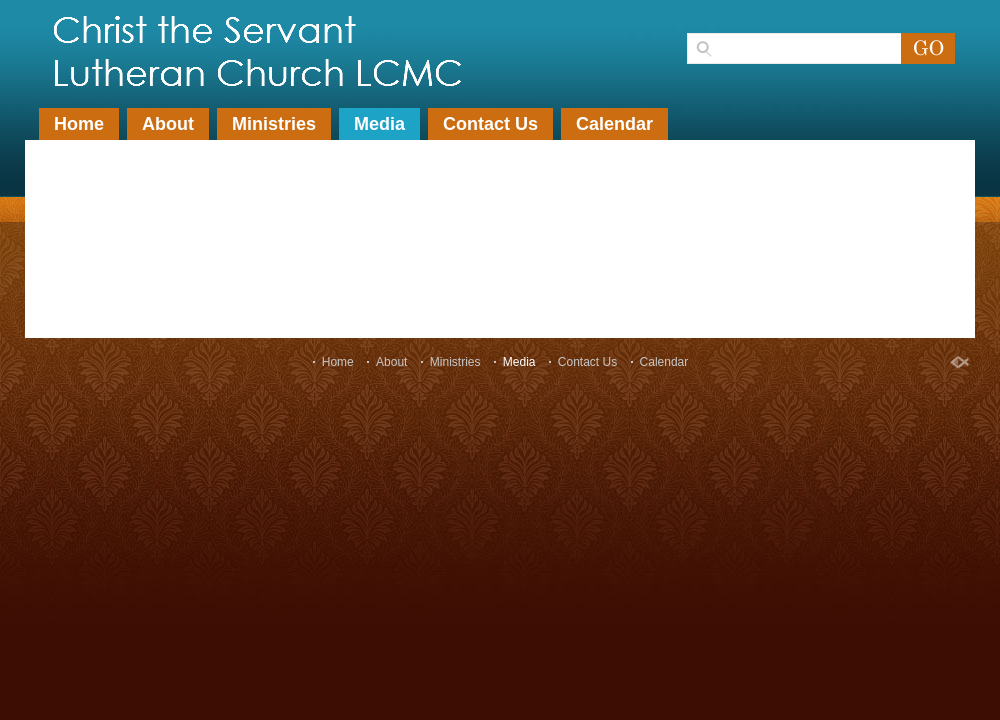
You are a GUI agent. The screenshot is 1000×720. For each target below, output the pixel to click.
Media (379, 124)
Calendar (614, 124)
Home (79, 124)
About (168, 124)
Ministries (274, 124)
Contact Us (490, 124)
